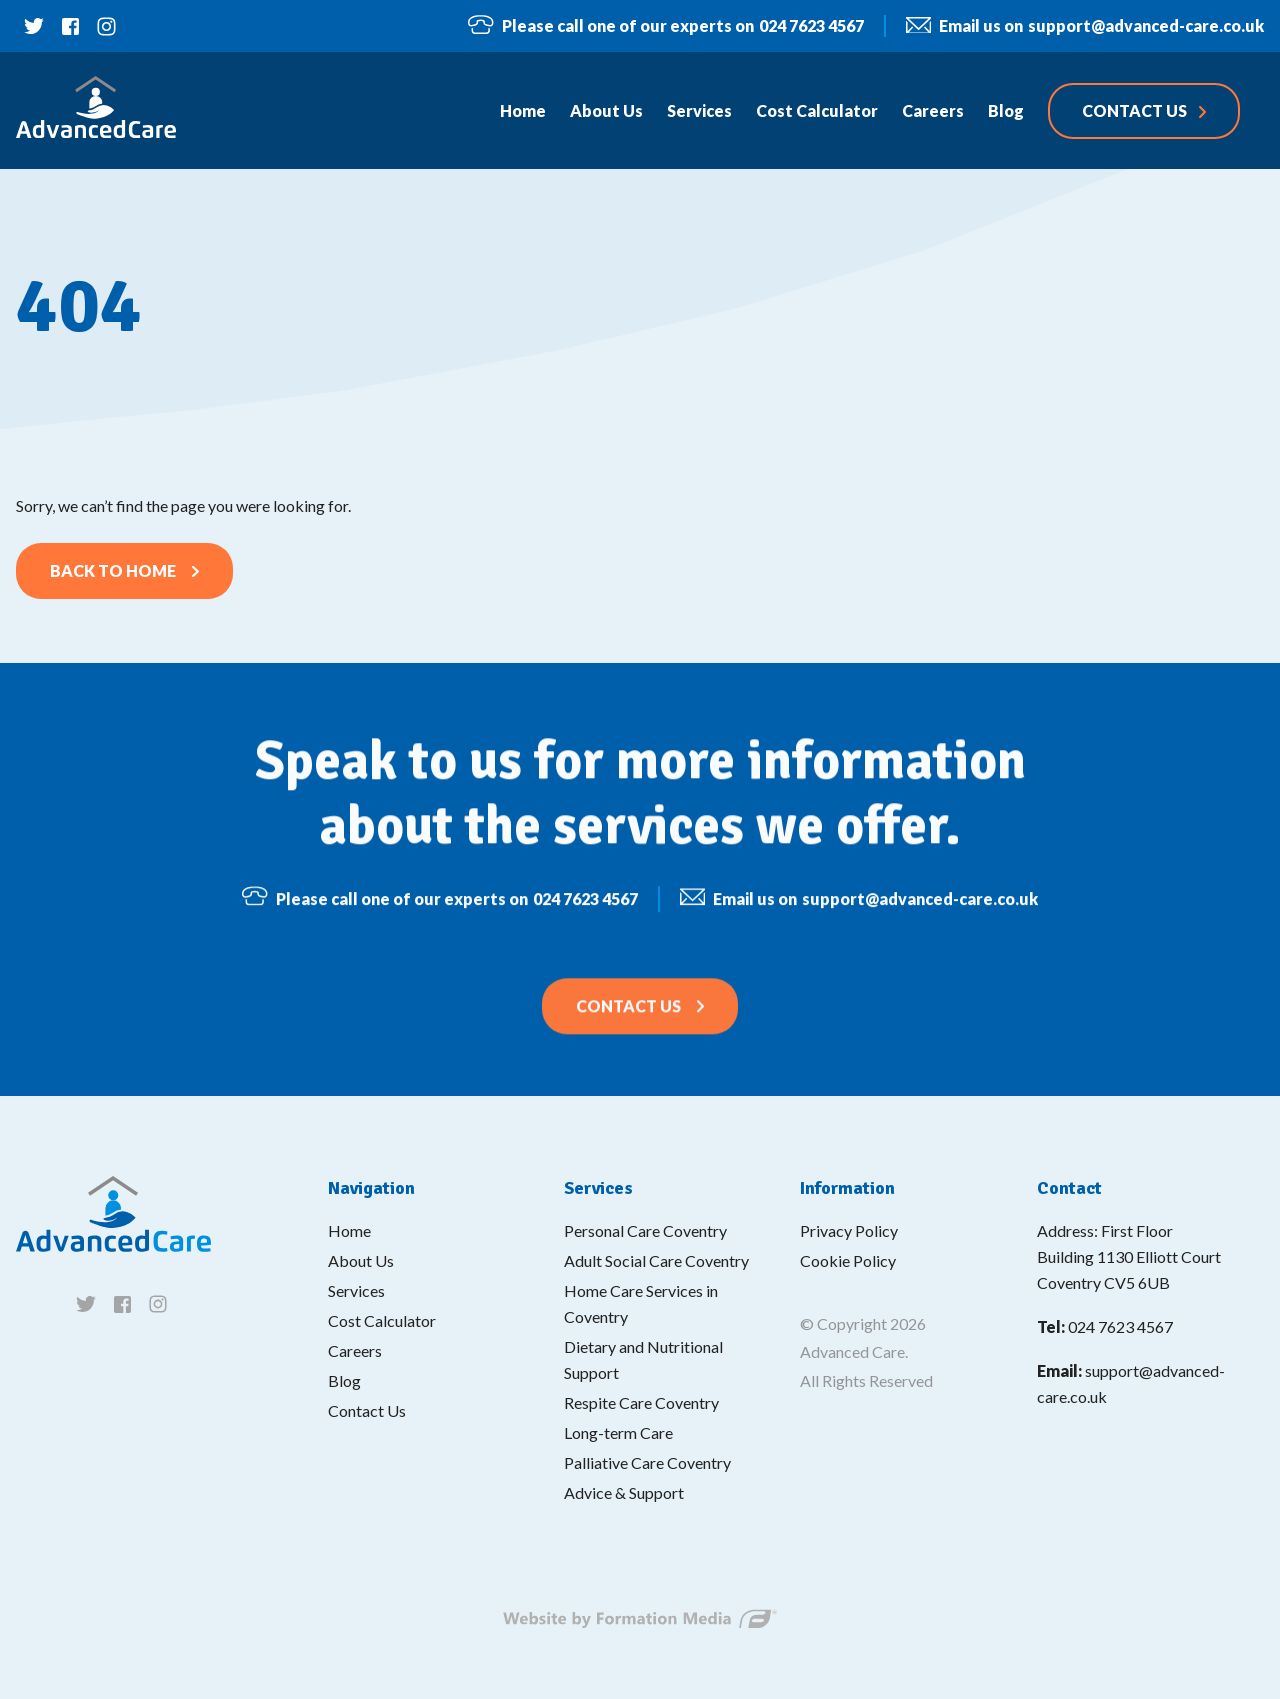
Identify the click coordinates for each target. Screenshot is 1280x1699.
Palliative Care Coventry (647, 1462)
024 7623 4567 (665, 25)
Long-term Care (618, 1432)
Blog (344, 1380)
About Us (361, 1260)
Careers (355, 1350)
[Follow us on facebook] (70, 26)
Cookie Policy (848, 1260)
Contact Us (628, 1018)
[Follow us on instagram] (106, 26)
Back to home (113, 570)
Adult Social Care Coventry (656, 1260)
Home (349, 1230)
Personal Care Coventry (645, 1230)
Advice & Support (624, 1492)
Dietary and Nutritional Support (643, 1359)
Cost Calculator (382, 1320)
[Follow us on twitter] (34, 26)
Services (356, 1290)
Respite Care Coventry (641, 1402)
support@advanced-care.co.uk (1085, 26)
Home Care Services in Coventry (641, 1303)
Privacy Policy (849, 1230)
